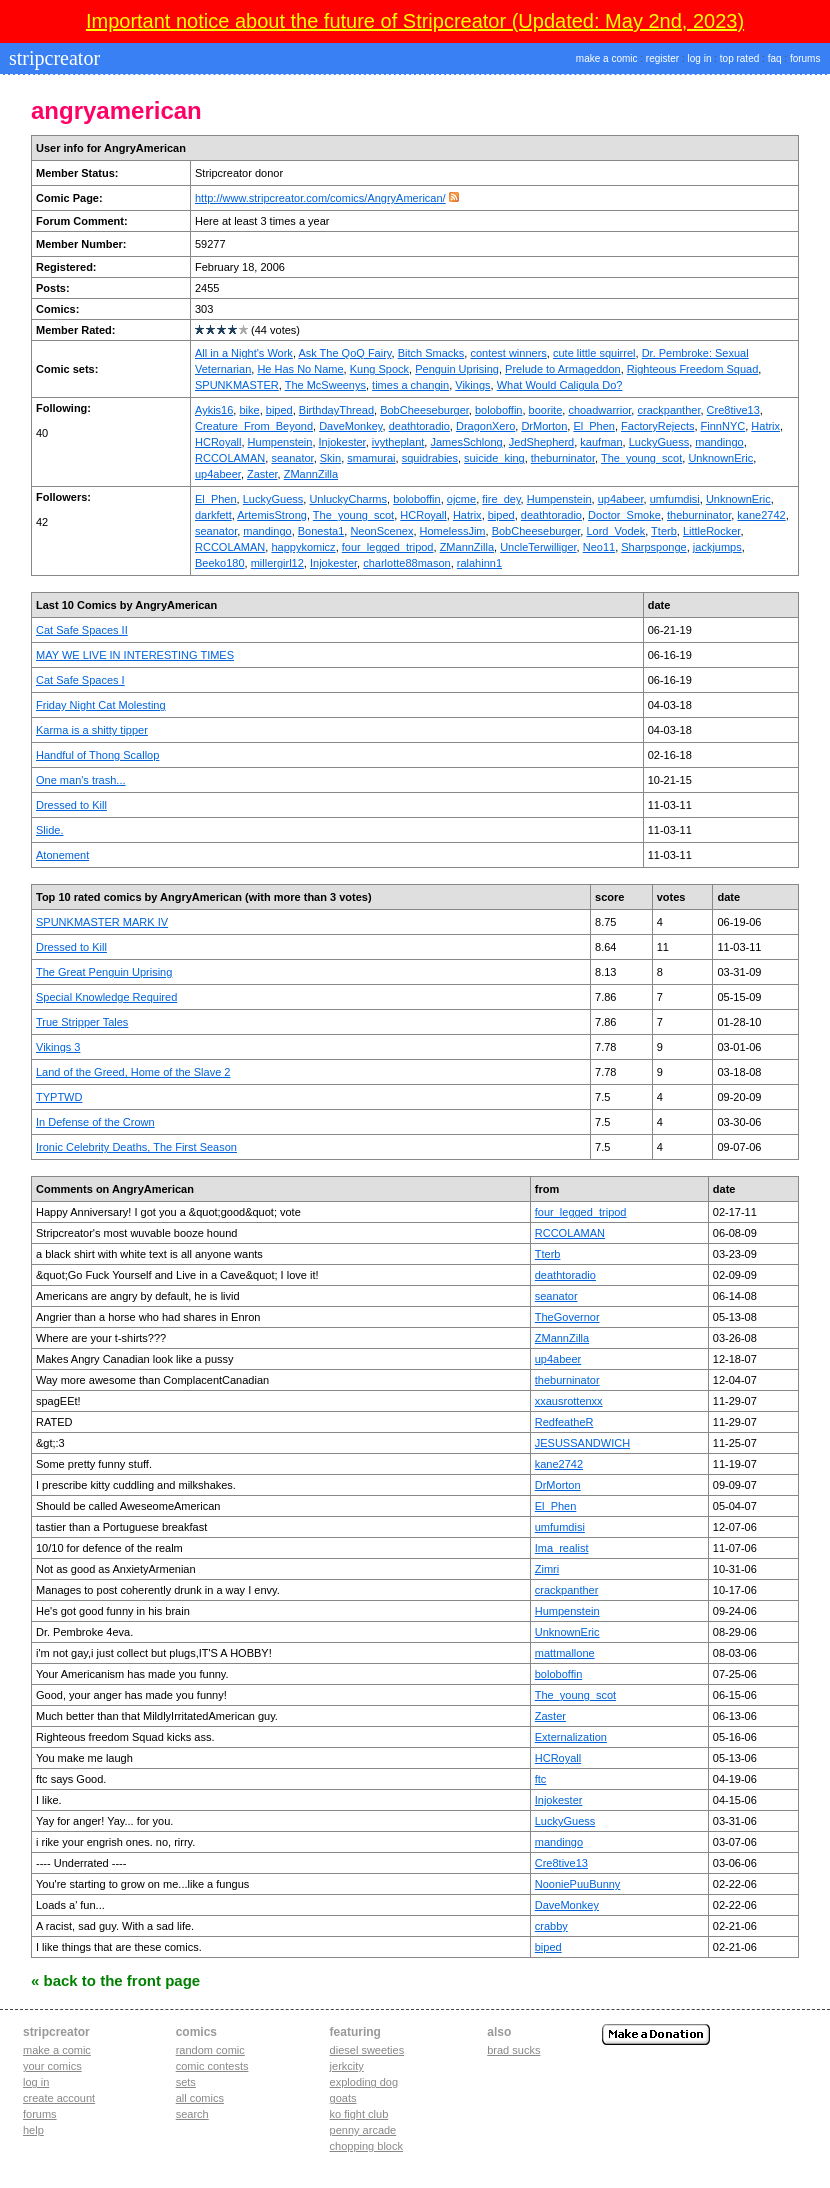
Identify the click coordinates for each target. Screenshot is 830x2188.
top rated (739, 58)
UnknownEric (720, 458)
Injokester (342, 442)
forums (805, 58)
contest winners (508, 353)
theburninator (563, 458)
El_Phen (594, 426)
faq (775, 58)
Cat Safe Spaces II (82, 630)
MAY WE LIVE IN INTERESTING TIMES (135, 655)
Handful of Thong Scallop (97, 755)
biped (279, 410)
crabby (551, 1926)
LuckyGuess (659, 442)
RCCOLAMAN (230, 458)
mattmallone (565, 1653)
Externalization (571, 1737)
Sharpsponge (653, 547)
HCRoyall (218, 442)
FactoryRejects (657, 426)
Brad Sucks (513, 2050)
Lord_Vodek (615, 531)
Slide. (50, 830)
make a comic (607, 58)
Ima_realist (562, 1548)
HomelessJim (453, 531)
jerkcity (347, 2066)
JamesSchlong (466, 442)
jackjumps (717, 547)
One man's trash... (81, 780)
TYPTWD (59, 1097)
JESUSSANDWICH (582, 1443)
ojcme (461, 499)
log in (700, 58)
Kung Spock (379, 369)
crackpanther (668, 410)
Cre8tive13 (733, 410)
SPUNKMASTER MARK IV (102, 922)
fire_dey (501, 499)
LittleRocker (711, 531)
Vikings (472, 385)
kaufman (601, 442)
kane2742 (761, 515)
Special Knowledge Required (106, 997)
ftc (541, 1779)
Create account (59, 2098)
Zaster (262, 474)
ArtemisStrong (272, 515)
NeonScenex (381, 531)
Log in (36, 2082)
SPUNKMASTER (237, 385)
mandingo (719, 442)
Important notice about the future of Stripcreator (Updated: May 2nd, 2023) (415, 21)
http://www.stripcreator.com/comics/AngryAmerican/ (320, 198)
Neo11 (599, 547)
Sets (186, 2082)
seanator (292, 458)
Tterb (664, 531)
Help (33, 2130)
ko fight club (359, 2114)
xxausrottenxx (569, 1401)
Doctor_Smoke (624, 515)
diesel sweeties (367, 2050)
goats (343, 2098)
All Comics (200, 2098)
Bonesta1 (321, 531)
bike (249, 410)
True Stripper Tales (82, 1022)
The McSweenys (325, 385)
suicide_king (494, 458)
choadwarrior (599, 410)
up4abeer (218, 474)
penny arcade (363, 2130)
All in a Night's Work (244, 353)
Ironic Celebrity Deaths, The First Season (136, 1147)
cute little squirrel (594, 353)
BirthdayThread (336, 410)
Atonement (62, 855)
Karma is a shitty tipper (92, 730)
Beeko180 (220, 563)
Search (192, 2114)
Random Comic (210, 2050)
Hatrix (765, 426)
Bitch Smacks (431, 353)
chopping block (366, 2146)
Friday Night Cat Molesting (101, 705)
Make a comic (57, 2050)
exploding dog (364, 2082)
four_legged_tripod (388, 547)
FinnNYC (723, 426)
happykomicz (303, 547)
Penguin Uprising (457, 369)
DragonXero (485, 426)
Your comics (52, 2066)
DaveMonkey (350, 426)
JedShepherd (541, 442)
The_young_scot (641, 458)
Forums (40, 2114)
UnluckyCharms (348, 499)
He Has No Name (300, 369)
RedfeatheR (564, 1422)
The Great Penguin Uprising (104, 972)
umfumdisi (675, 499)
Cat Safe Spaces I (80, 680)
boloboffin (499, 410)
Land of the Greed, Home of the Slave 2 (133, 1072)
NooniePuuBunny (578, 1884)
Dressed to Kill (71, 805)
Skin (330, 458)
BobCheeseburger (424, 410)
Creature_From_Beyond (254, 426)
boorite (546, 410)
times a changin (410, 385)
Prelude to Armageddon (563, 369)
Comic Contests (212, 2066)
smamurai (371, 458)
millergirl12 (277, 563)
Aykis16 (214, 410)
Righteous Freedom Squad (692, 369)
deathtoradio (419, 426)
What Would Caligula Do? (560, 385)
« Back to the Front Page (115, 1980)
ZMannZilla (311, 474)
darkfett (213, 515)
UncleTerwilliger (538, 547)
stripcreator (52, 58)
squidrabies (430, 458)
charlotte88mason (406, 563)
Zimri (547, 1569)
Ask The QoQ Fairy (344, 353)
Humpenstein (280, 442)
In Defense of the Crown (95, 1122)
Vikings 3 (58, 1047)
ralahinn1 (479, 563)
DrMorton (544, 426)
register (662, 58)
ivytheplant (398, 442)
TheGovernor (567, 1317)
